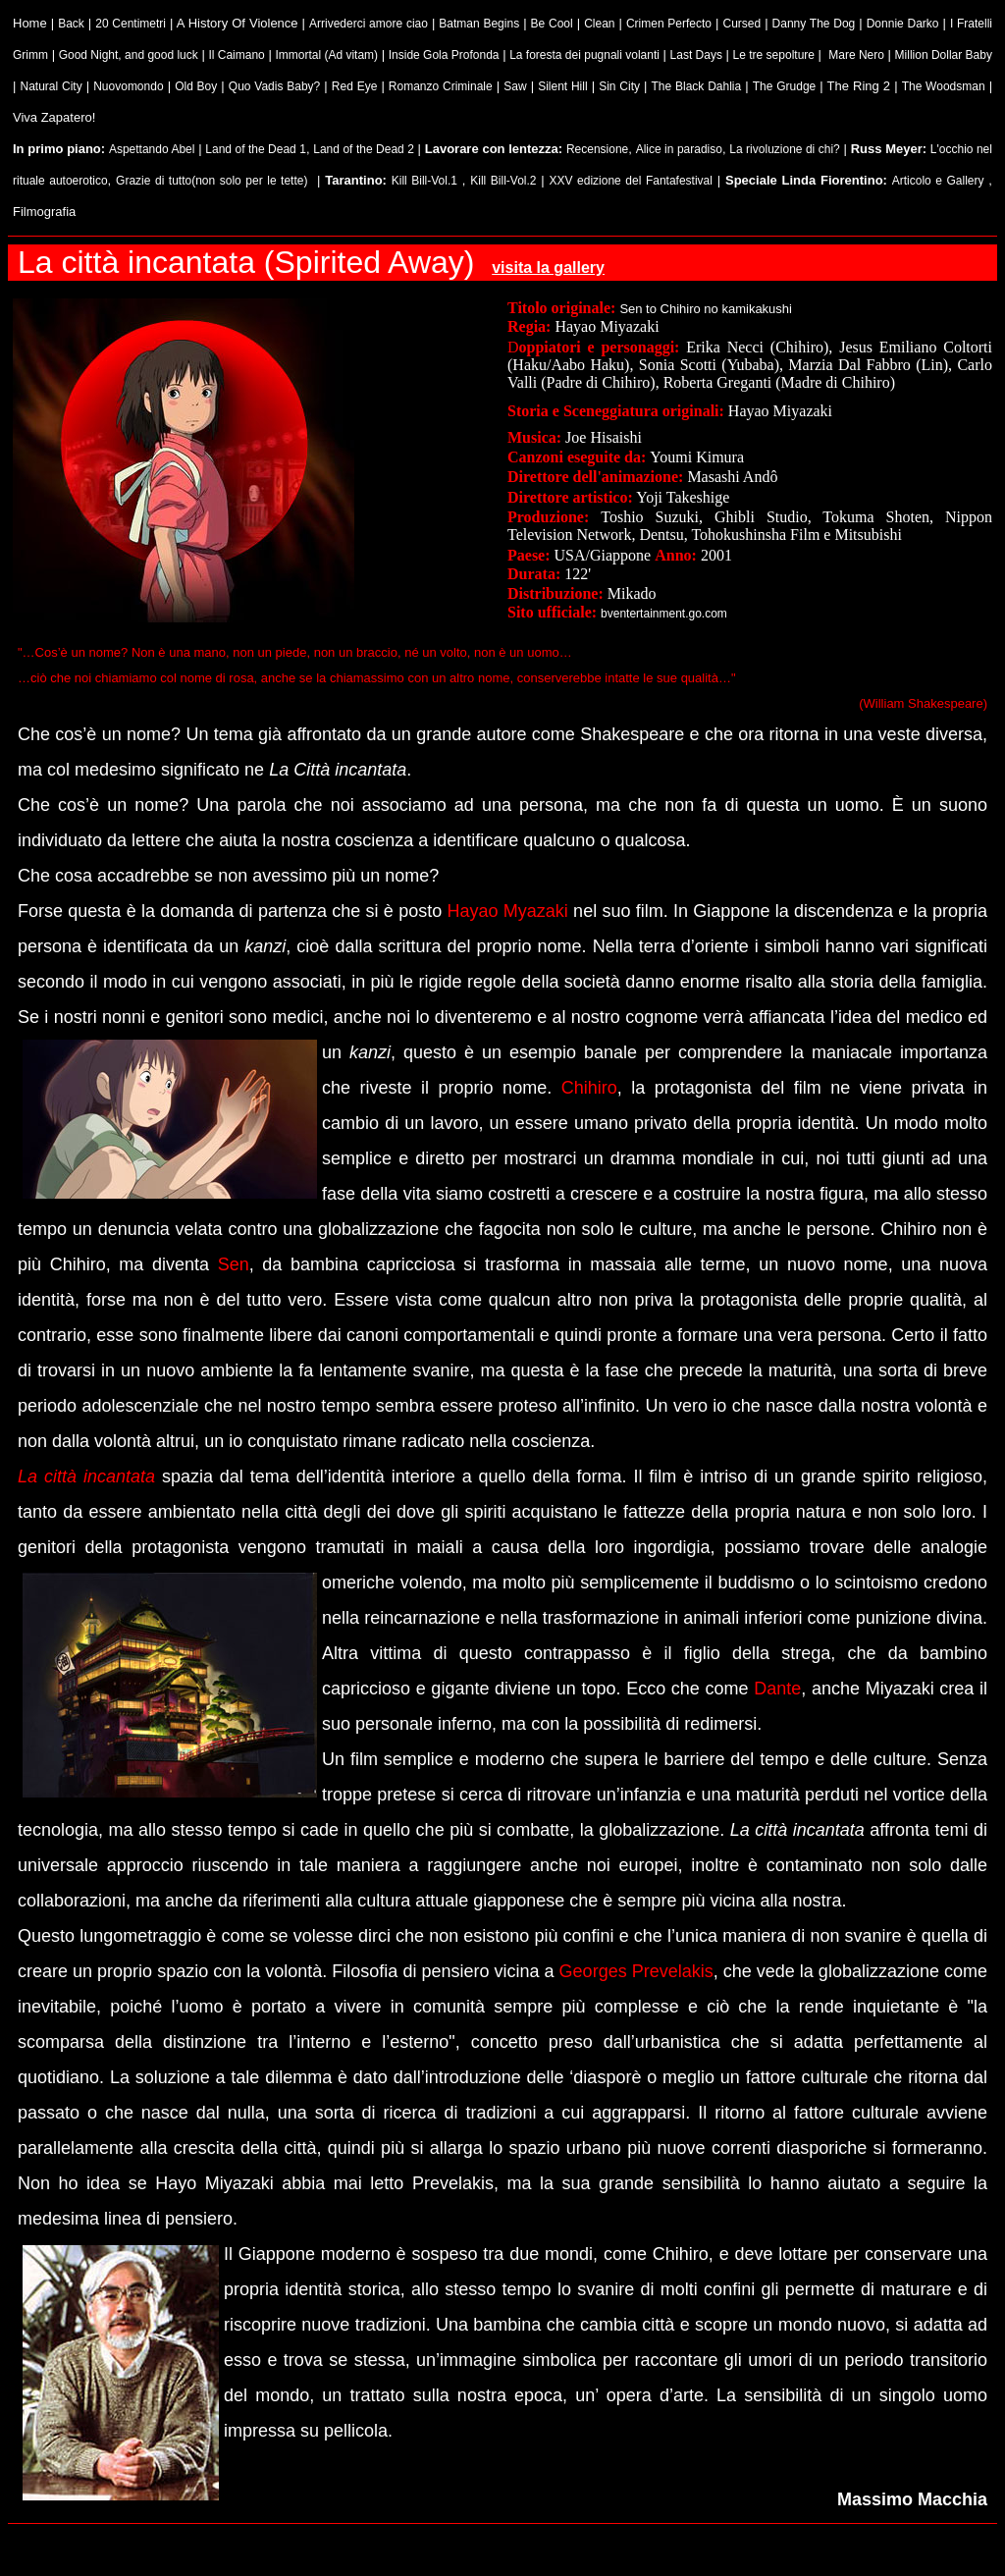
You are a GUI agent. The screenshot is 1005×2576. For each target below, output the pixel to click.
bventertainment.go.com (664, 613)
